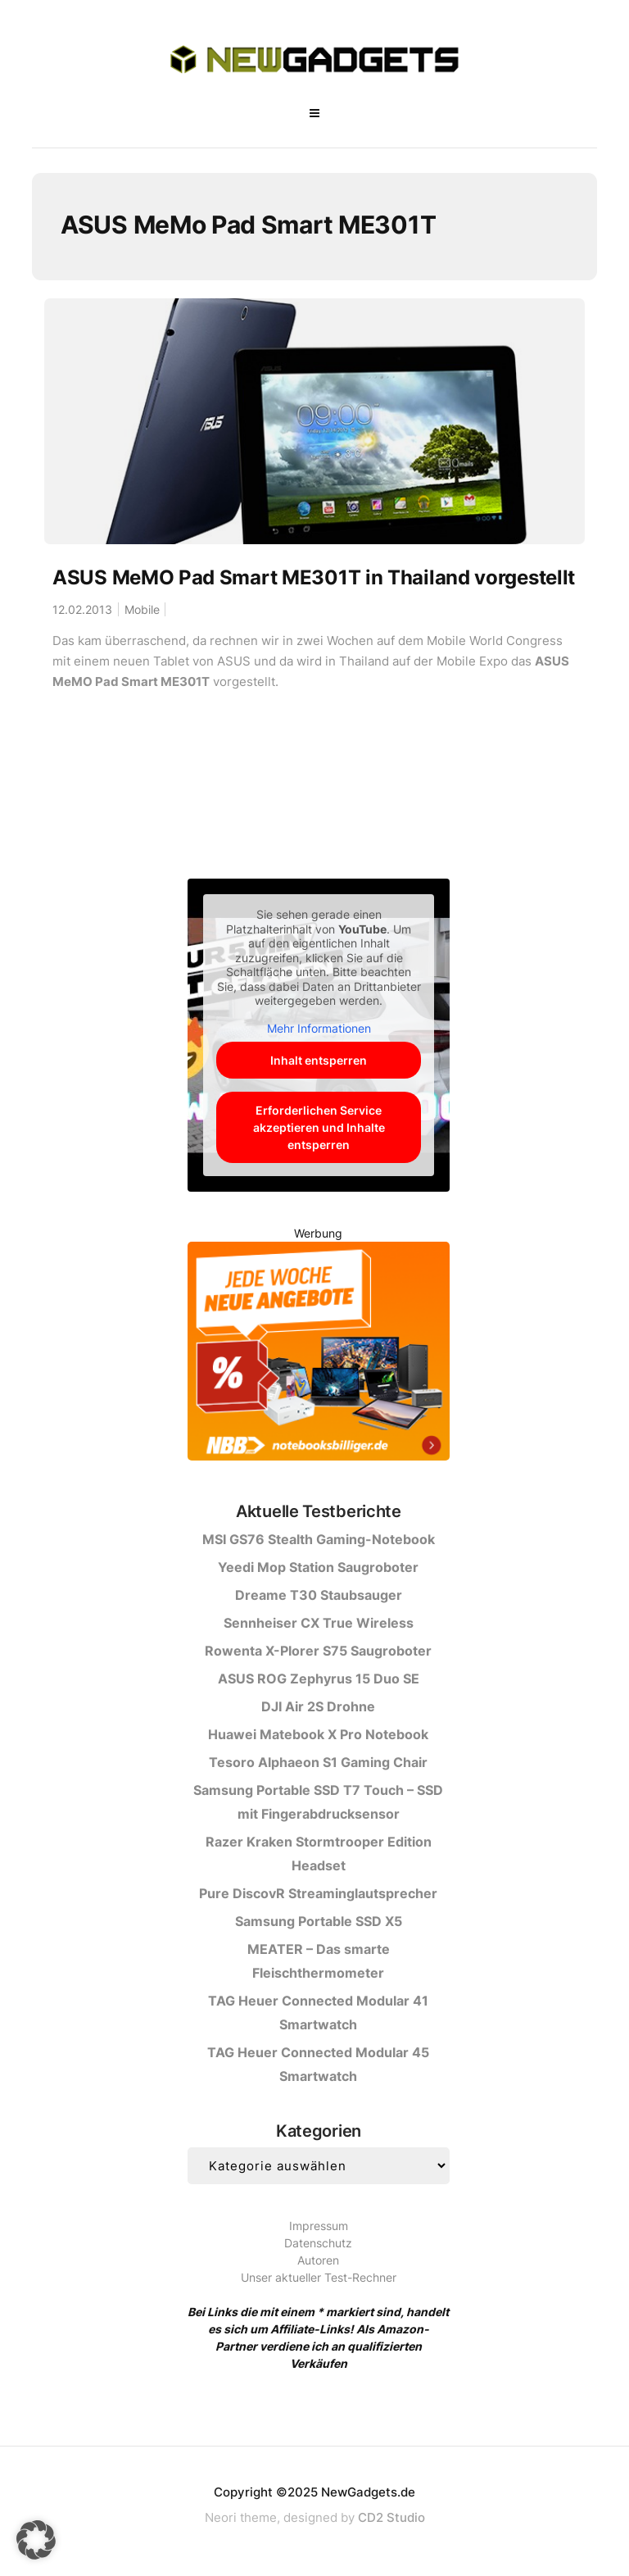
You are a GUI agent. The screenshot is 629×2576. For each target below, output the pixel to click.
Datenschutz (318, 2243)
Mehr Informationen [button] (318, 1028)
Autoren (318, 2260)
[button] (36, 2540)
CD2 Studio (391, 2517)
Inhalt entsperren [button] (318, 1060)
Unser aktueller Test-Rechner (318, 2277)
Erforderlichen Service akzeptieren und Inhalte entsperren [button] (318, 1127)
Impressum (318, 2226)
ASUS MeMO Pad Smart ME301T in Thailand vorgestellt (313, 577)
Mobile (142, 609)
